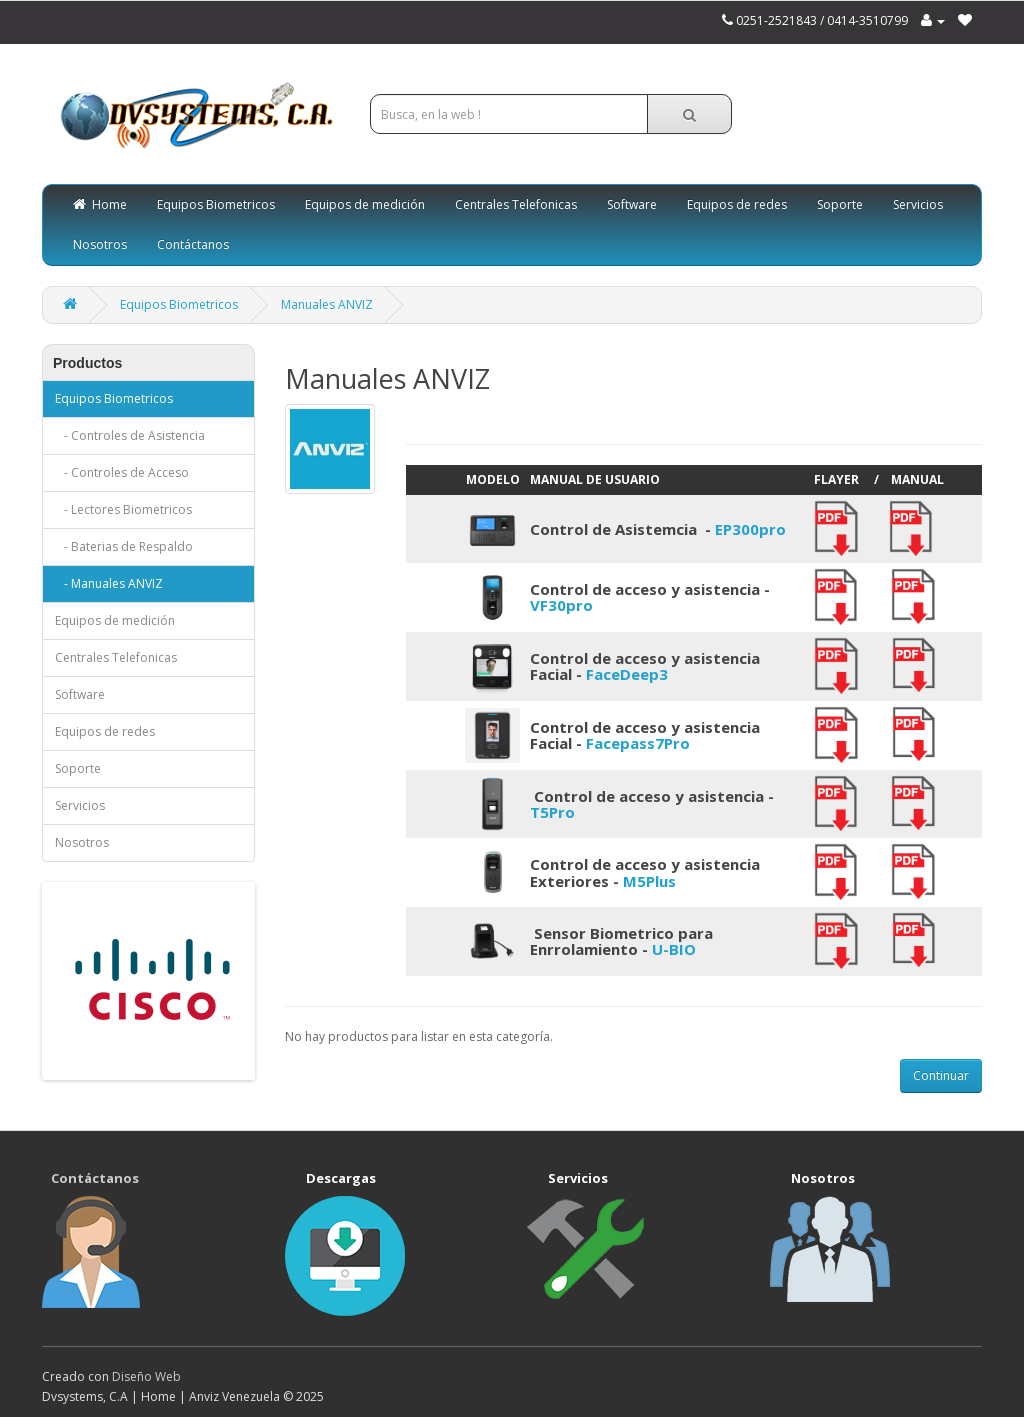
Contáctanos (193, 244)
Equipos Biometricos (216, 204)
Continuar (941, 1075)
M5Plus (649, 881)
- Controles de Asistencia (130, 435)
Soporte (840, 204)
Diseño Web (146, 1376)
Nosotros (100, 244)
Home (100, 204)
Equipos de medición (365, 204)
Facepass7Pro (638, 743)
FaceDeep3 (627, 674)
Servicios (918, 204)
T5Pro (552, 812)
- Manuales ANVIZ (109, 583)
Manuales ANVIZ (327, 304)
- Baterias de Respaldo (124, 546)
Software (632, 204)
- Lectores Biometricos (123, 509)
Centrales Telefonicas (516, 204)
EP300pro (750, 529)
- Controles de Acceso (122, 472)
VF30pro (561, 605)
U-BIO (674, 949)
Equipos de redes (737, 204)
